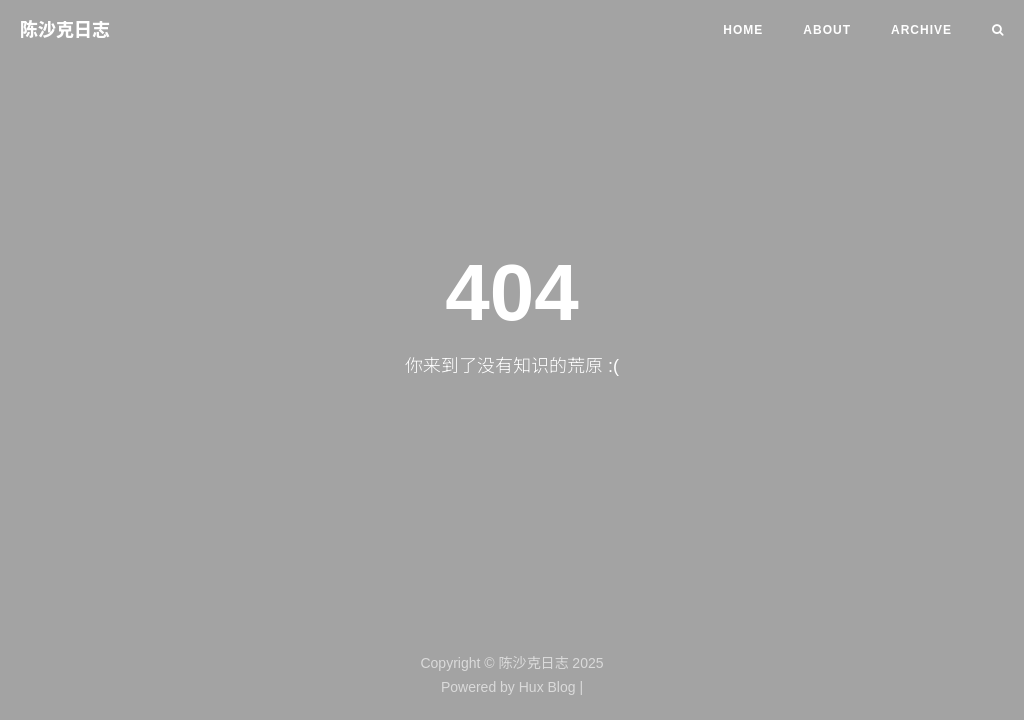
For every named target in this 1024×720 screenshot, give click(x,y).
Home (743, 30)
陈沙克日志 (65, 30)
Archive (921, 30)
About (827, 30)
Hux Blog (547, 687)
